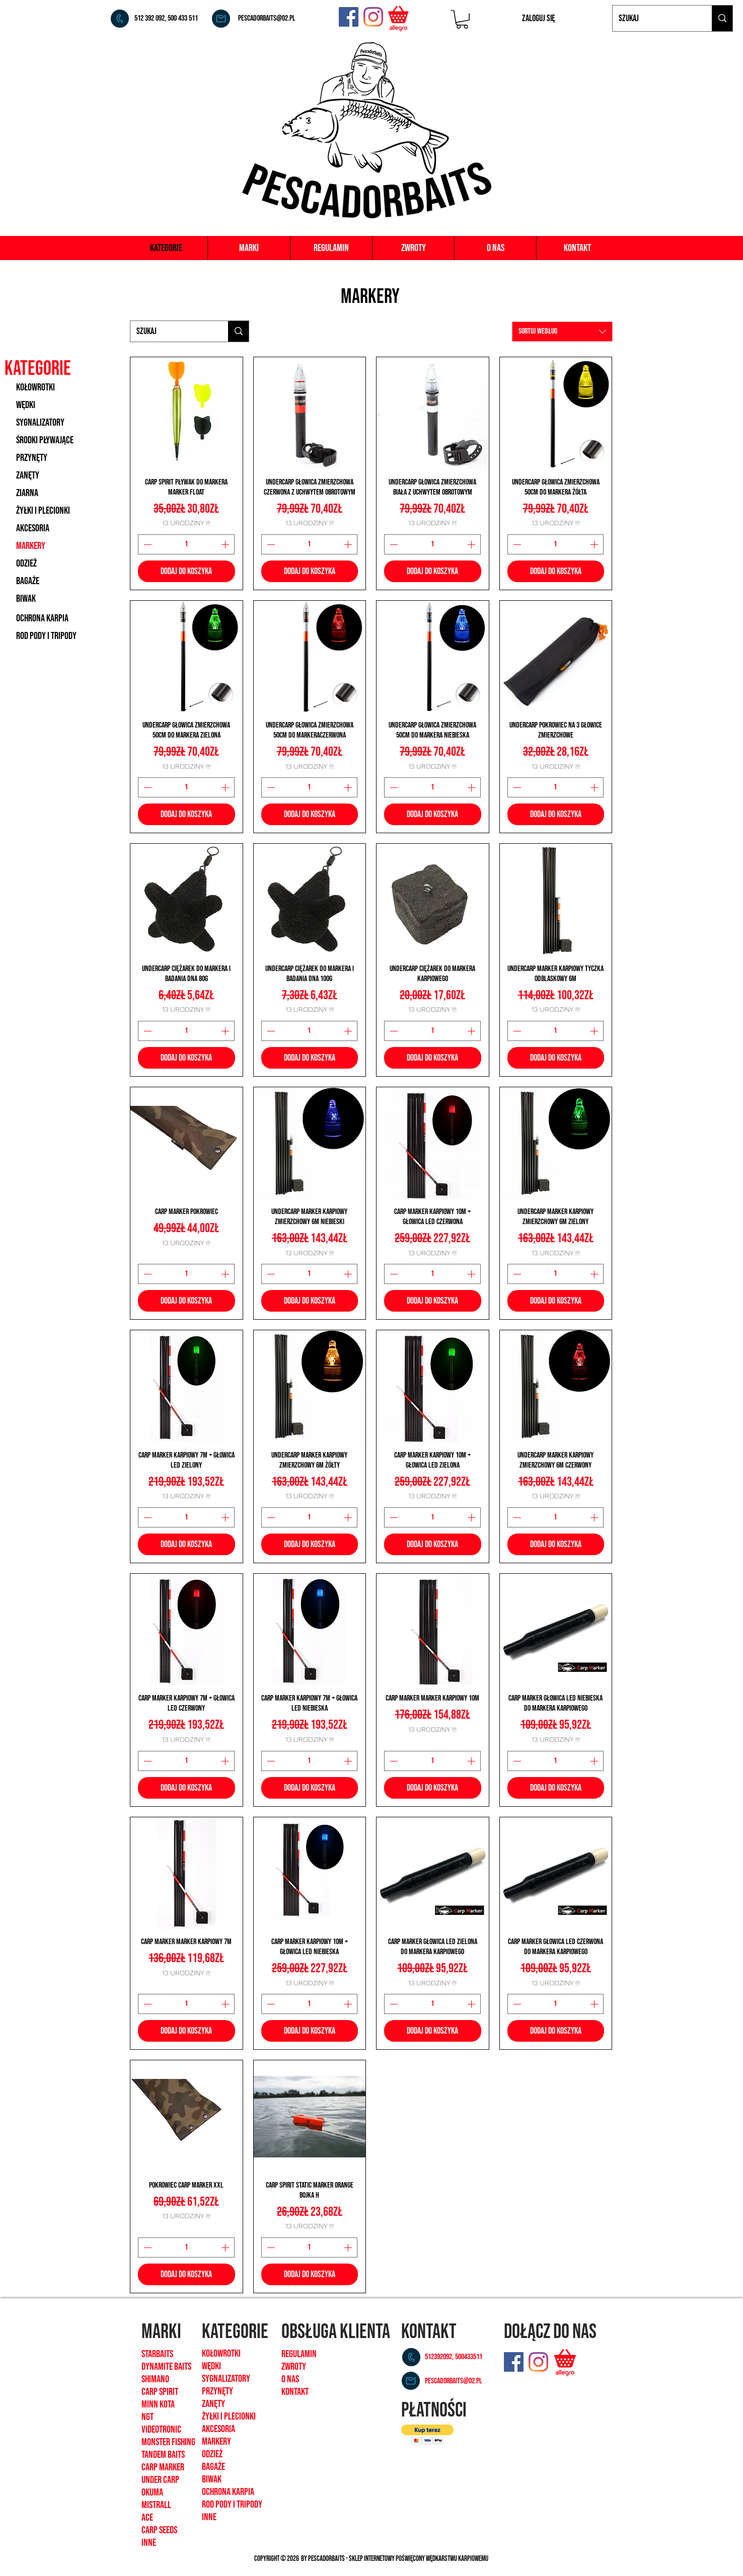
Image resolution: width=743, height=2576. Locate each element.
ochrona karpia (228, 2492)
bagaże (213, 2467)
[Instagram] (373, 17)
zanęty (213, 2404)
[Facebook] (348, 17)
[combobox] (562, 331)
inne (209, 2517)
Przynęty (217, 2391)
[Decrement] (146, 544)
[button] (462, 19)
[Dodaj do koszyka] (186, 571)
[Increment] (226, 544)
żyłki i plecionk (228, 2416)
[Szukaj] (655, 18)
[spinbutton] (186, 544)
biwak (211, 2479)
